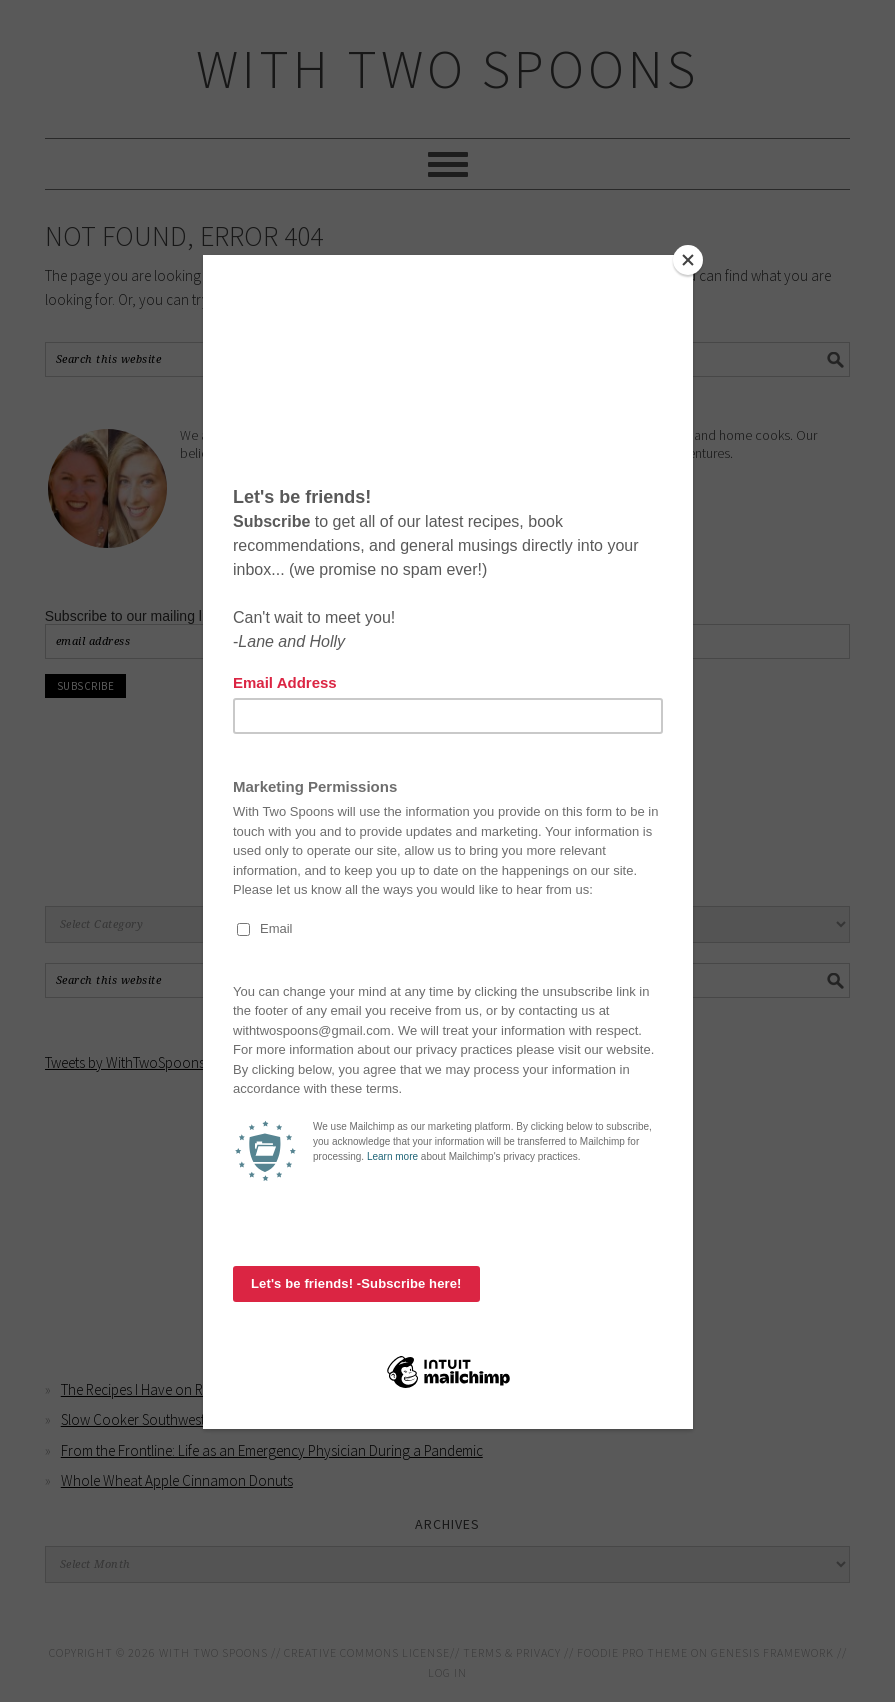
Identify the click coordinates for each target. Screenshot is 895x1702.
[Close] (688, 260)
